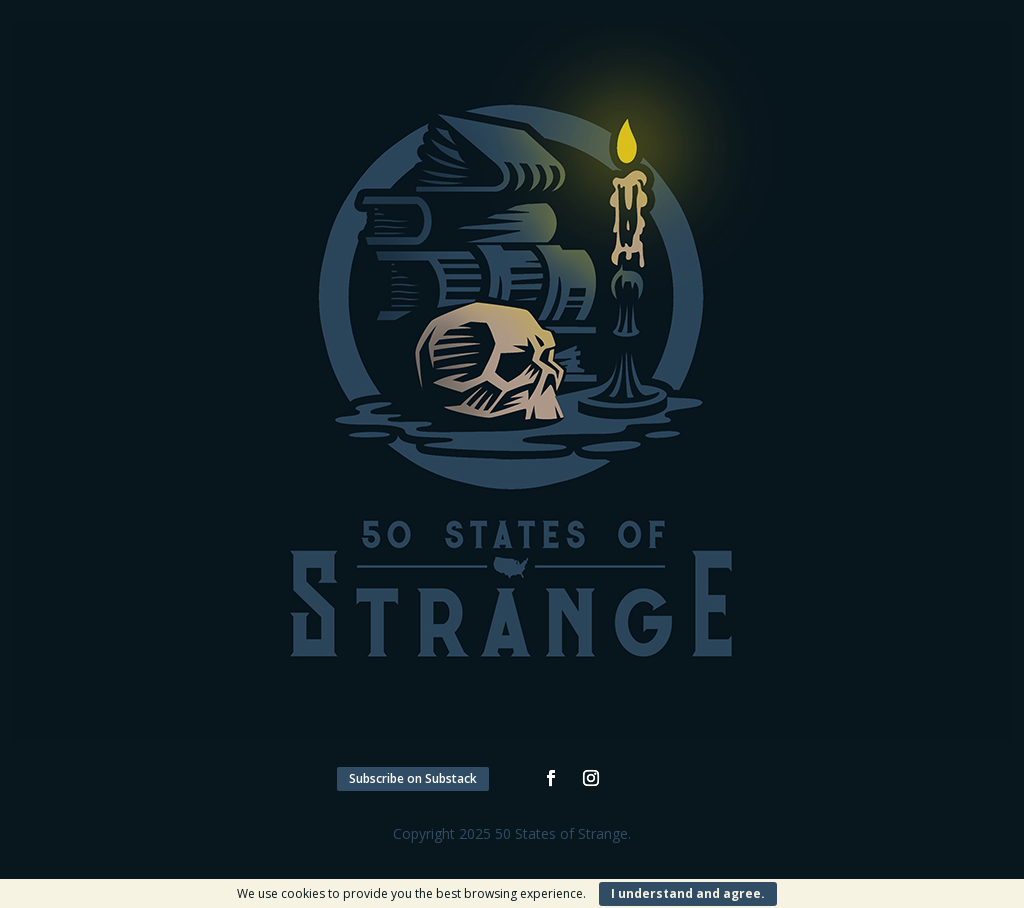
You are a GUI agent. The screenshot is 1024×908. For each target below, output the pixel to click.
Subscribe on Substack (413, 778)
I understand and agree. (688, 893)
